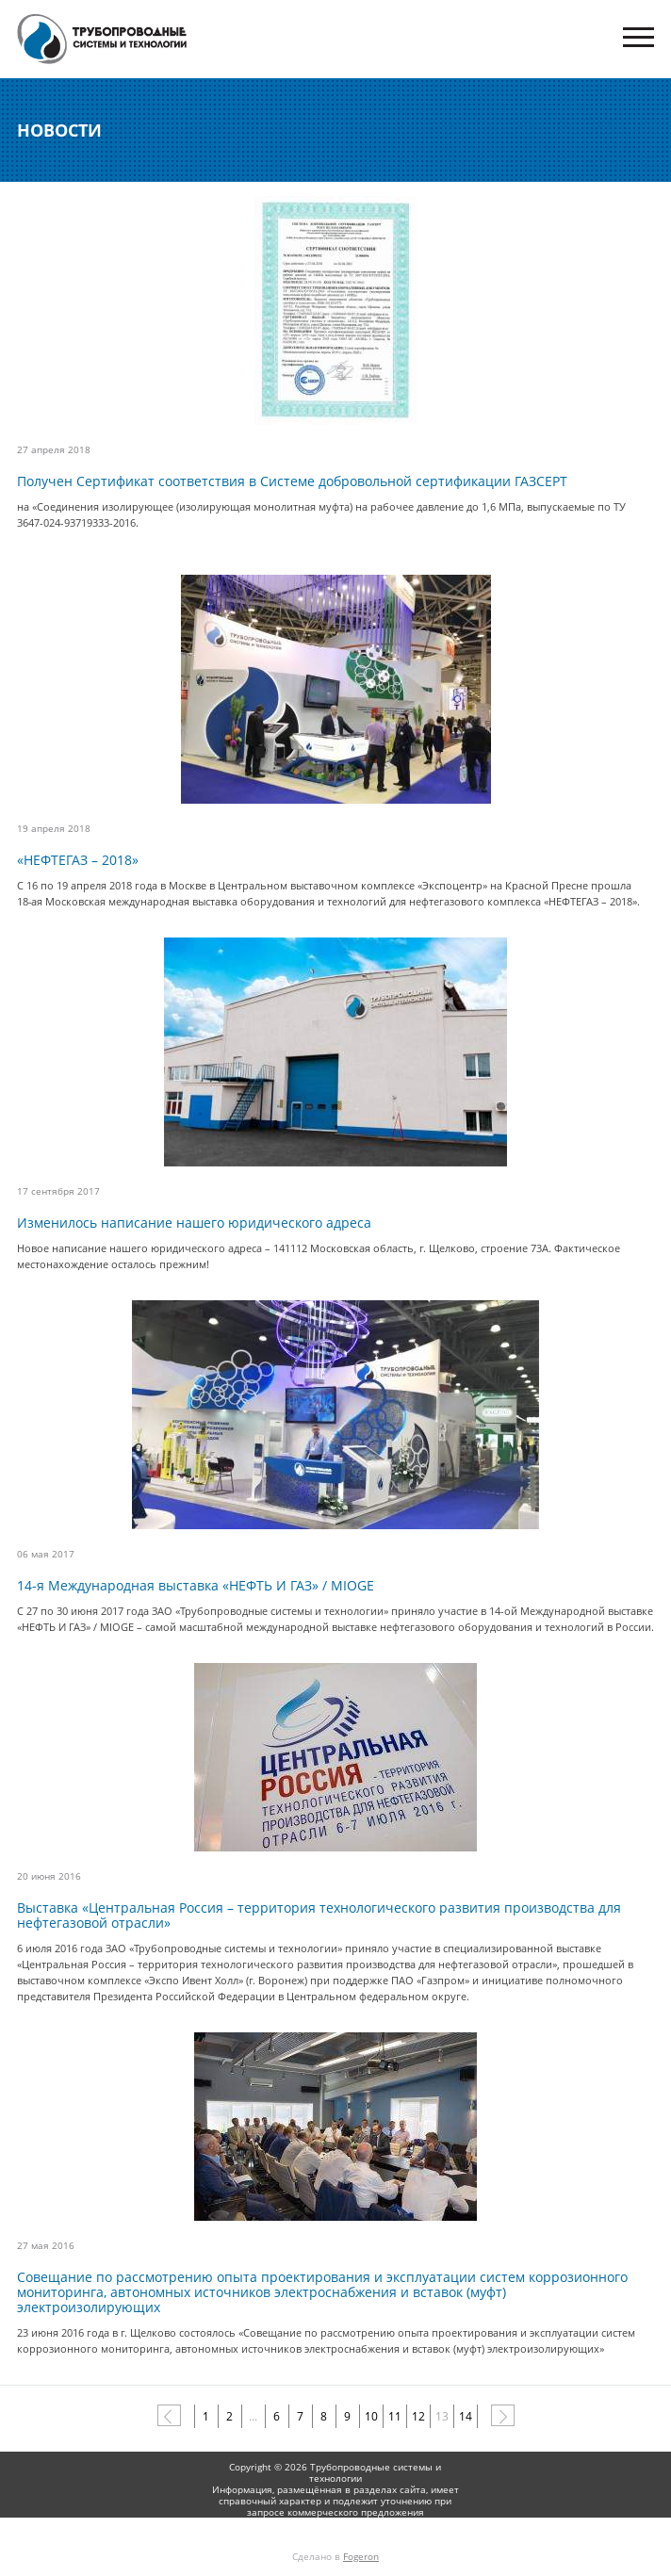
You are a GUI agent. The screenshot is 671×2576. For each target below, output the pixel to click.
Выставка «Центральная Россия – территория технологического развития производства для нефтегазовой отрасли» (319, 1915)
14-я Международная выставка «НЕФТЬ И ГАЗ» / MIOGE (195, 1585)
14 (465, 2416)
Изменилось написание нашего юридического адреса (194, 1223)
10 (371, 2416)
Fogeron (361, 2556)
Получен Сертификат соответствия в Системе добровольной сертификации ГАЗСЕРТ (292, 481)
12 (418, 2416)
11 (394, 2416)
